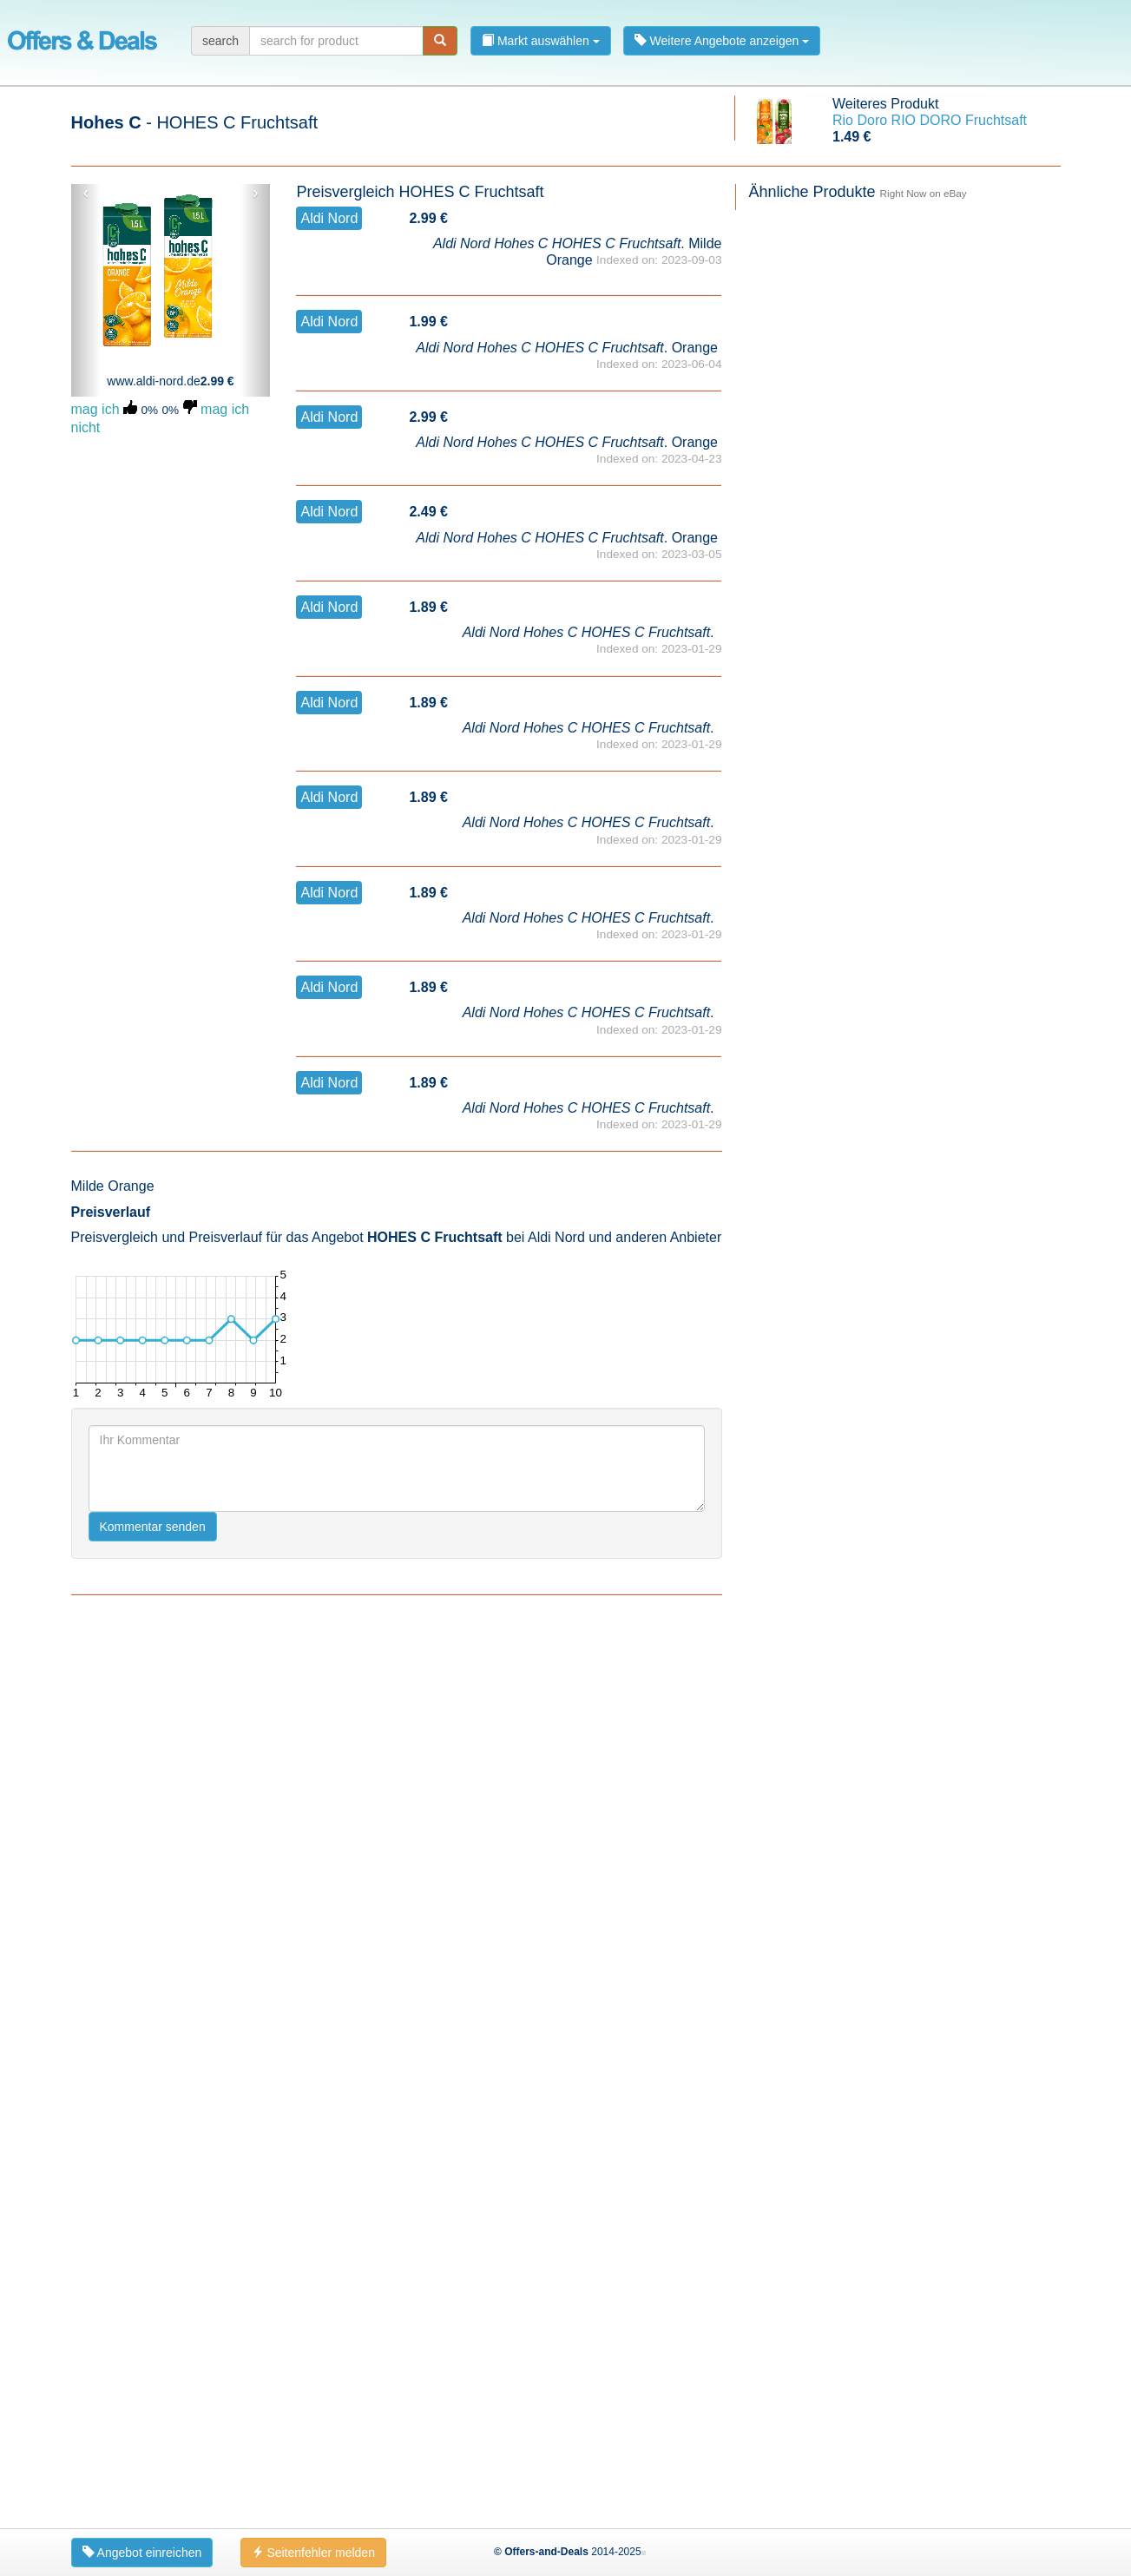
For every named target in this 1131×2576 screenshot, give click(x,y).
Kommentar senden (153, 1527)
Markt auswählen (541, 41)
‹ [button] (85, 192)
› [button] (256, 192)
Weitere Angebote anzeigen (722, 41)
